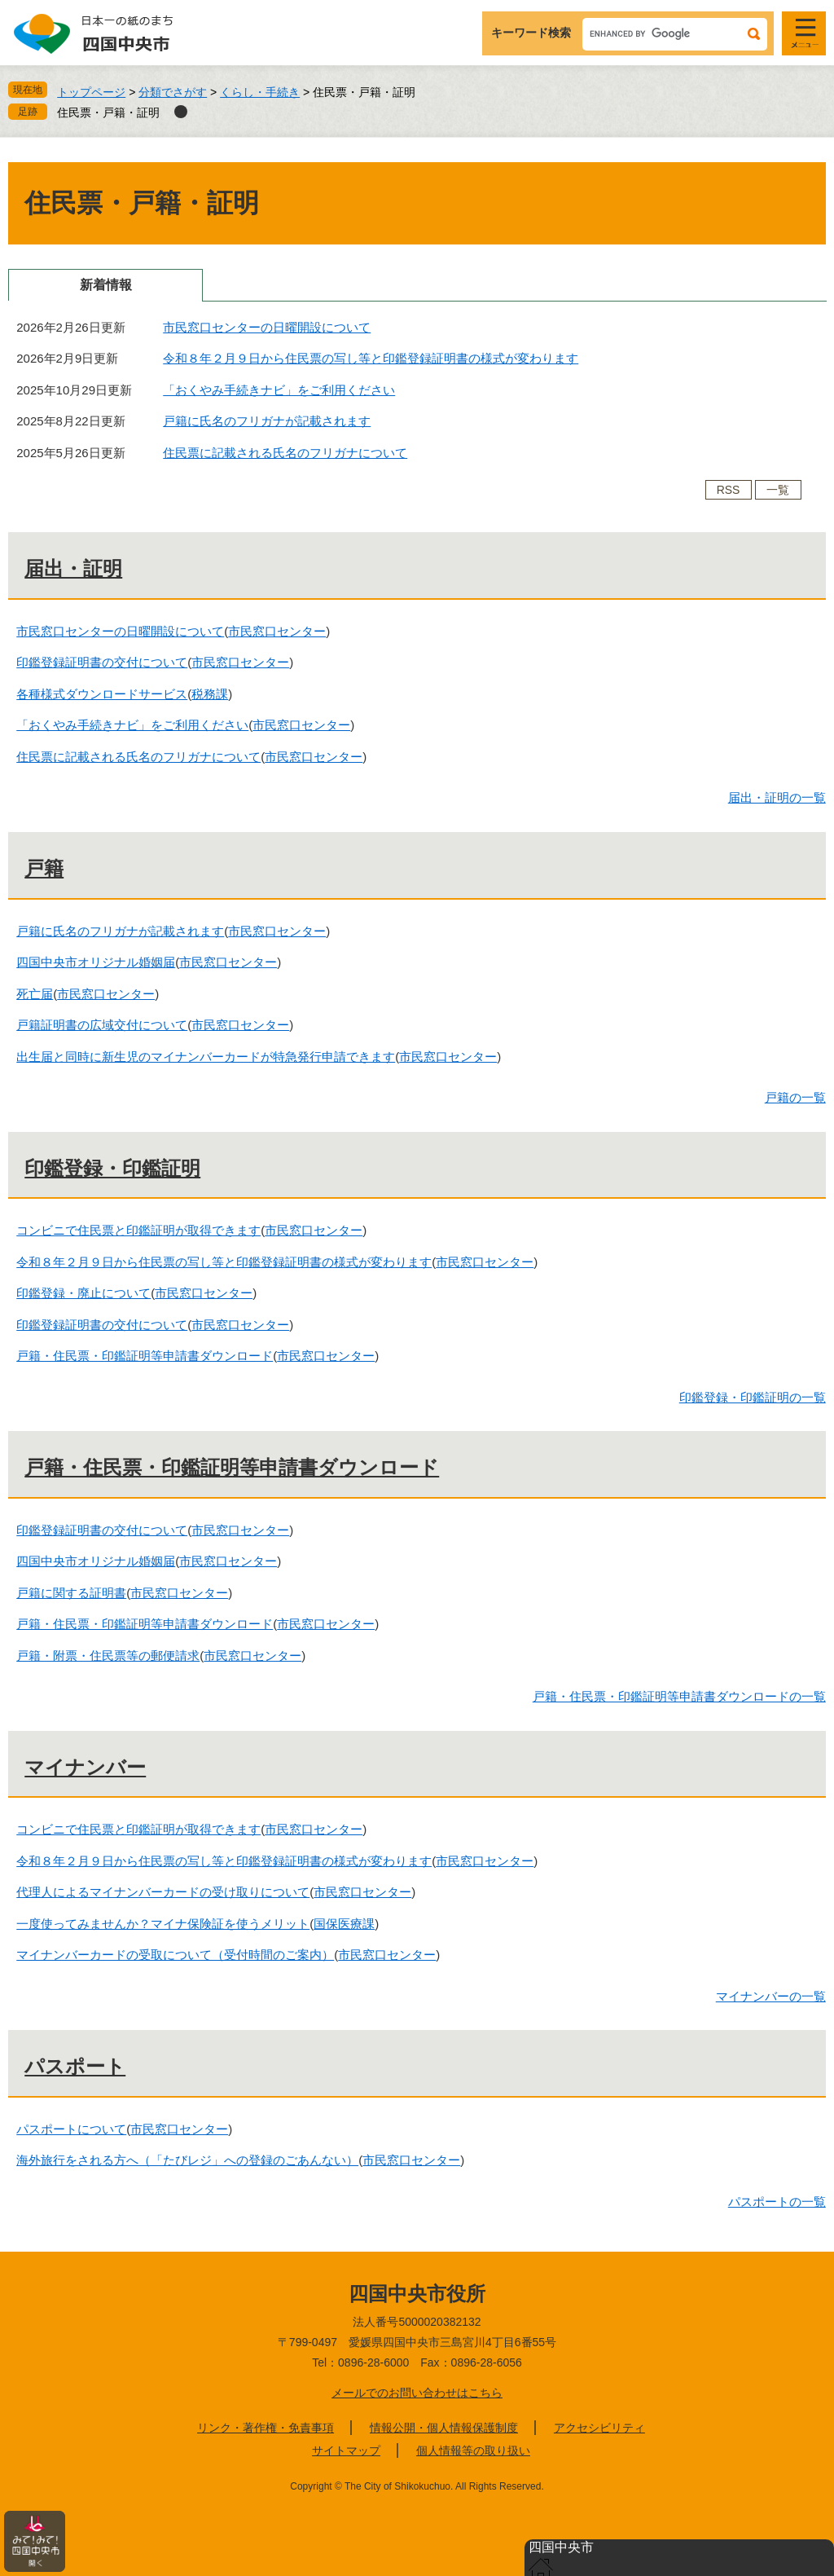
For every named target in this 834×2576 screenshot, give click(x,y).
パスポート (74, 2066)
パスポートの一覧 (777, 2201)
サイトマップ (346, 2450)
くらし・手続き (260, 92)
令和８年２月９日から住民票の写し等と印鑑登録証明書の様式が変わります (370, 358)
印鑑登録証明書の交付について (101, 662)
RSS (728, 489)
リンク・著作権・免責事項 (265, 2427)
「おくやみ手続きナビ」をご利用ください (279, 390)
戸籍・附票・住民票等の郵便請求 (108, 1655)
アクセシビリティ (599, 2427)
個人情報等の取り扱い (473, 2450)
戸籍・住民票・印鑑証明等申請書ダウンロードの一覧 (679, 1696)
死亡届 (34, 994)
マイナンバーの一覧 (771, 1996)
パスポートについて (71, 2129)
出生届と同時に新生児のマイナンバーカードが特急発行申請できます (205, 1056)
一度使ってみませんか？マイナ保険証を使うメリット (162, 1924)
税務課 (209, 694)
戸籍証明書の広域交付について (101, 1025)
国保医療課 (344, 1924)
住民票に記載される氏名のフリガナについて (285, 453)
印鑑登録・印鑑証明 (112, 1168)
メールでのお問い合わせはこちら (417, 2392)
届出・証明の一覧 (777, 797)
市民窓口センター (277, 631)
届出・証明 (73, 568)
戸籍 (44, 868)
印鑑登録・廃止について (83, 1293)
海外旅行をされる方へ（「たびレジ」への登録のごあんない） (187, 2160)
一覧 (777, 489)
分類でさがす (172, 92)
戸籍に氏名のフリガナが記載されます (267, 421)
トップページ (91, 92)
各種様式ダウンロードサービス (101, 694)
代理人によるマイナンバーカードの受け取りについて (162, 1892)
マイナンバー (85, 1767)
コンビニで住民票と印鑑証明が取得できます (138, 1230)
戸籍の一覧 (795, 1097)
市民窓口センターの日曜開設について (267, 327)
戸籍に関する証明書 (71, 1593)
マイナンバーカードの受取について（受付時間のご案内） (175, 1955)
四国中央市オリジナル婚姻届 (95, 962)
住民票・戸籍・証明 (108, 112)
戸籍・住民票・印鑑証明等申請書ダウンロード (144, 1356)
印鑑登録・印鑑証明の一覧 (752, 1397)
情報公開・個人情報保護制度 (444, 2427)
